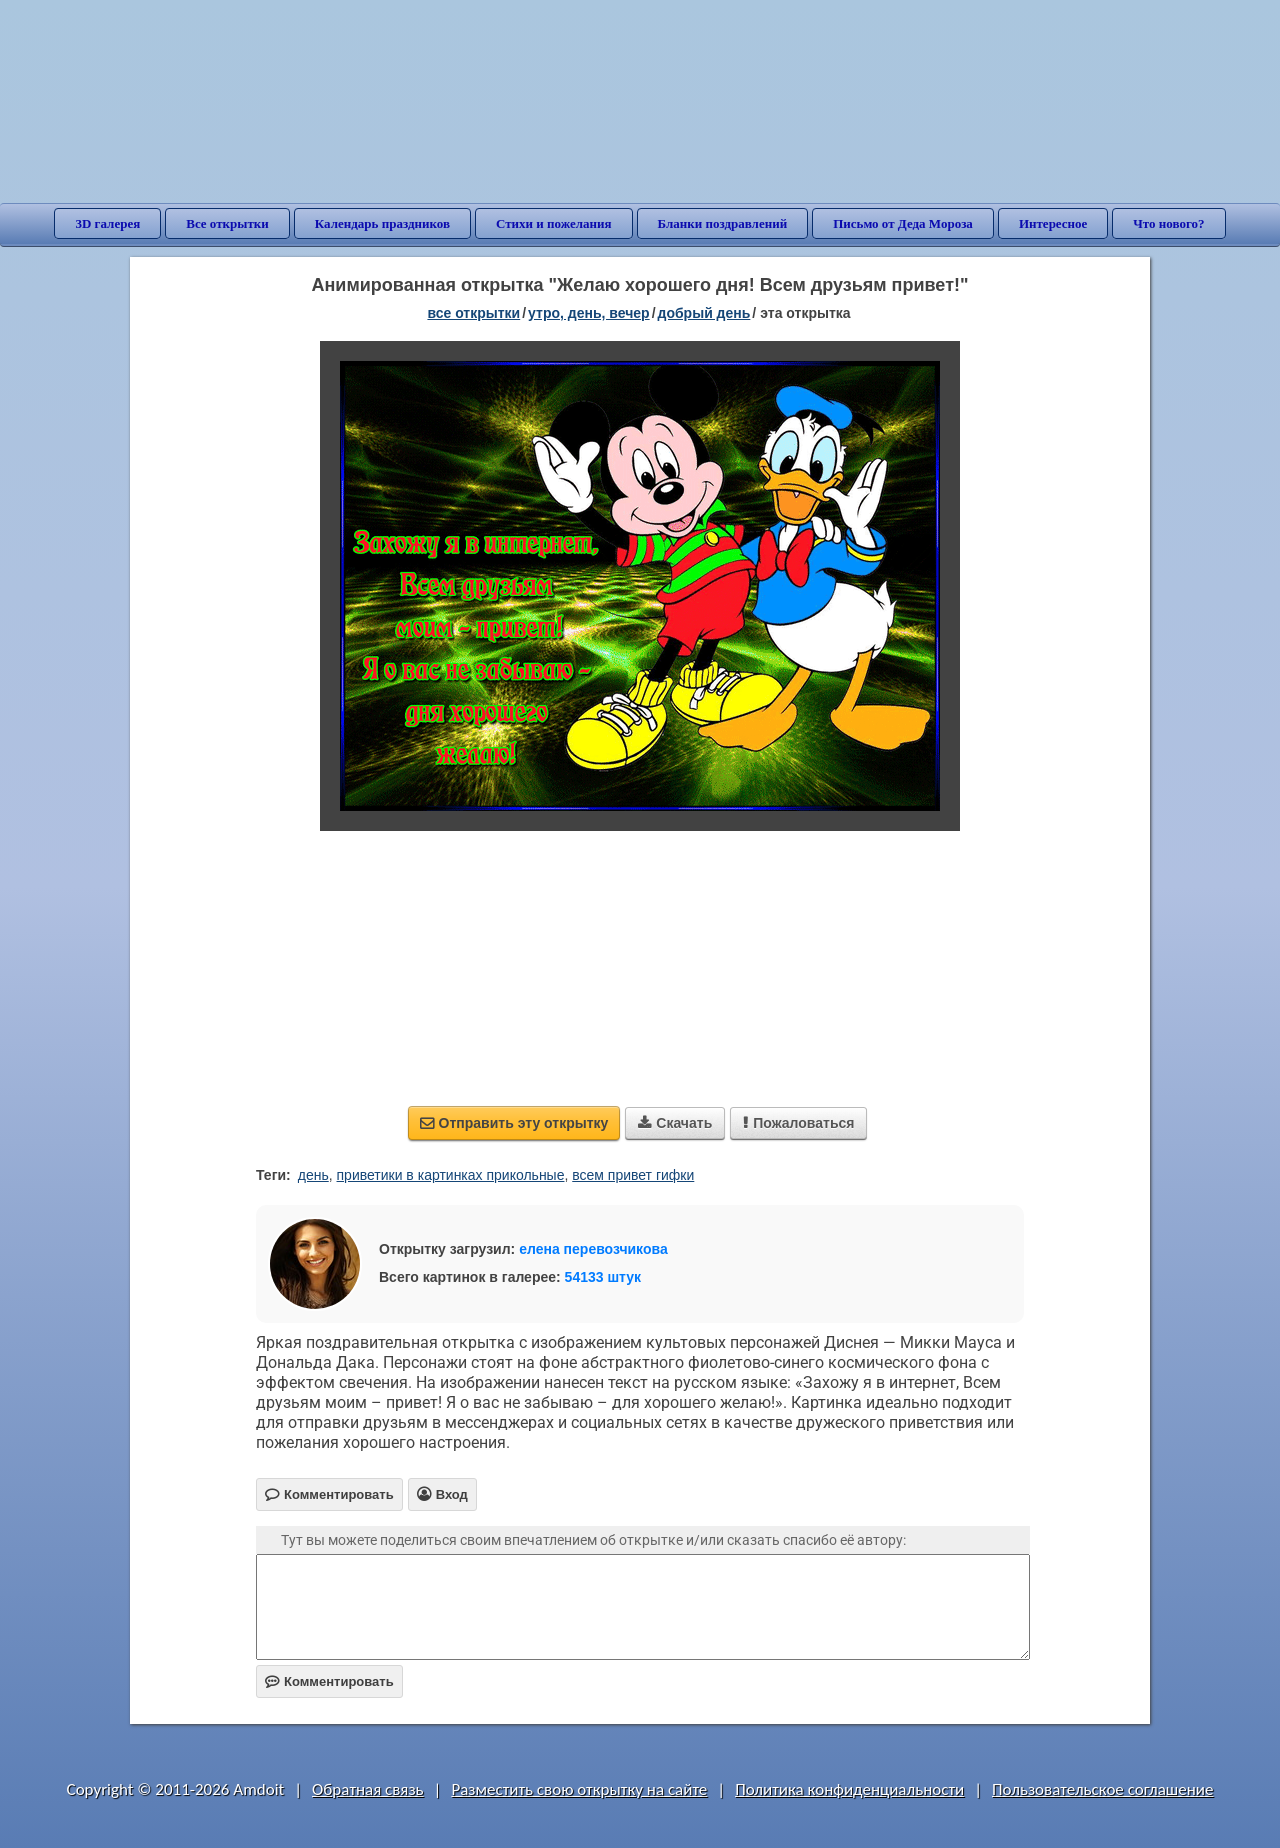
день (313, 1175)
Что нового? (1168, 223)
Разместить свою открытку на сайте (579, 1789)
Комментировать (329, 1681)
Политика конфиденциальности (849, 1789)
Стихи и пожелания (554, 223)
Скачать (675, 1123)
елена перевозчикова (593, 1249)
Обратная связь (368, 1789)
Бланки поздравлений (723, 223)
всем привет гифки (633, 1175)
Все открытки (227, 223)
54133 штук (603, 1277)
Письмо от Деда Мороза (903, 223)
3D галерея (107, 223)
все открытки (473, 313)
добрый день (704, 313)
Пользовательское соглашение (1102, 1789)
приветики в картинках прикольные (451, 1175)
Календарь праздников (382, 223)
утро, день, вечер (589, 313)
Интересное (1053, 223)
